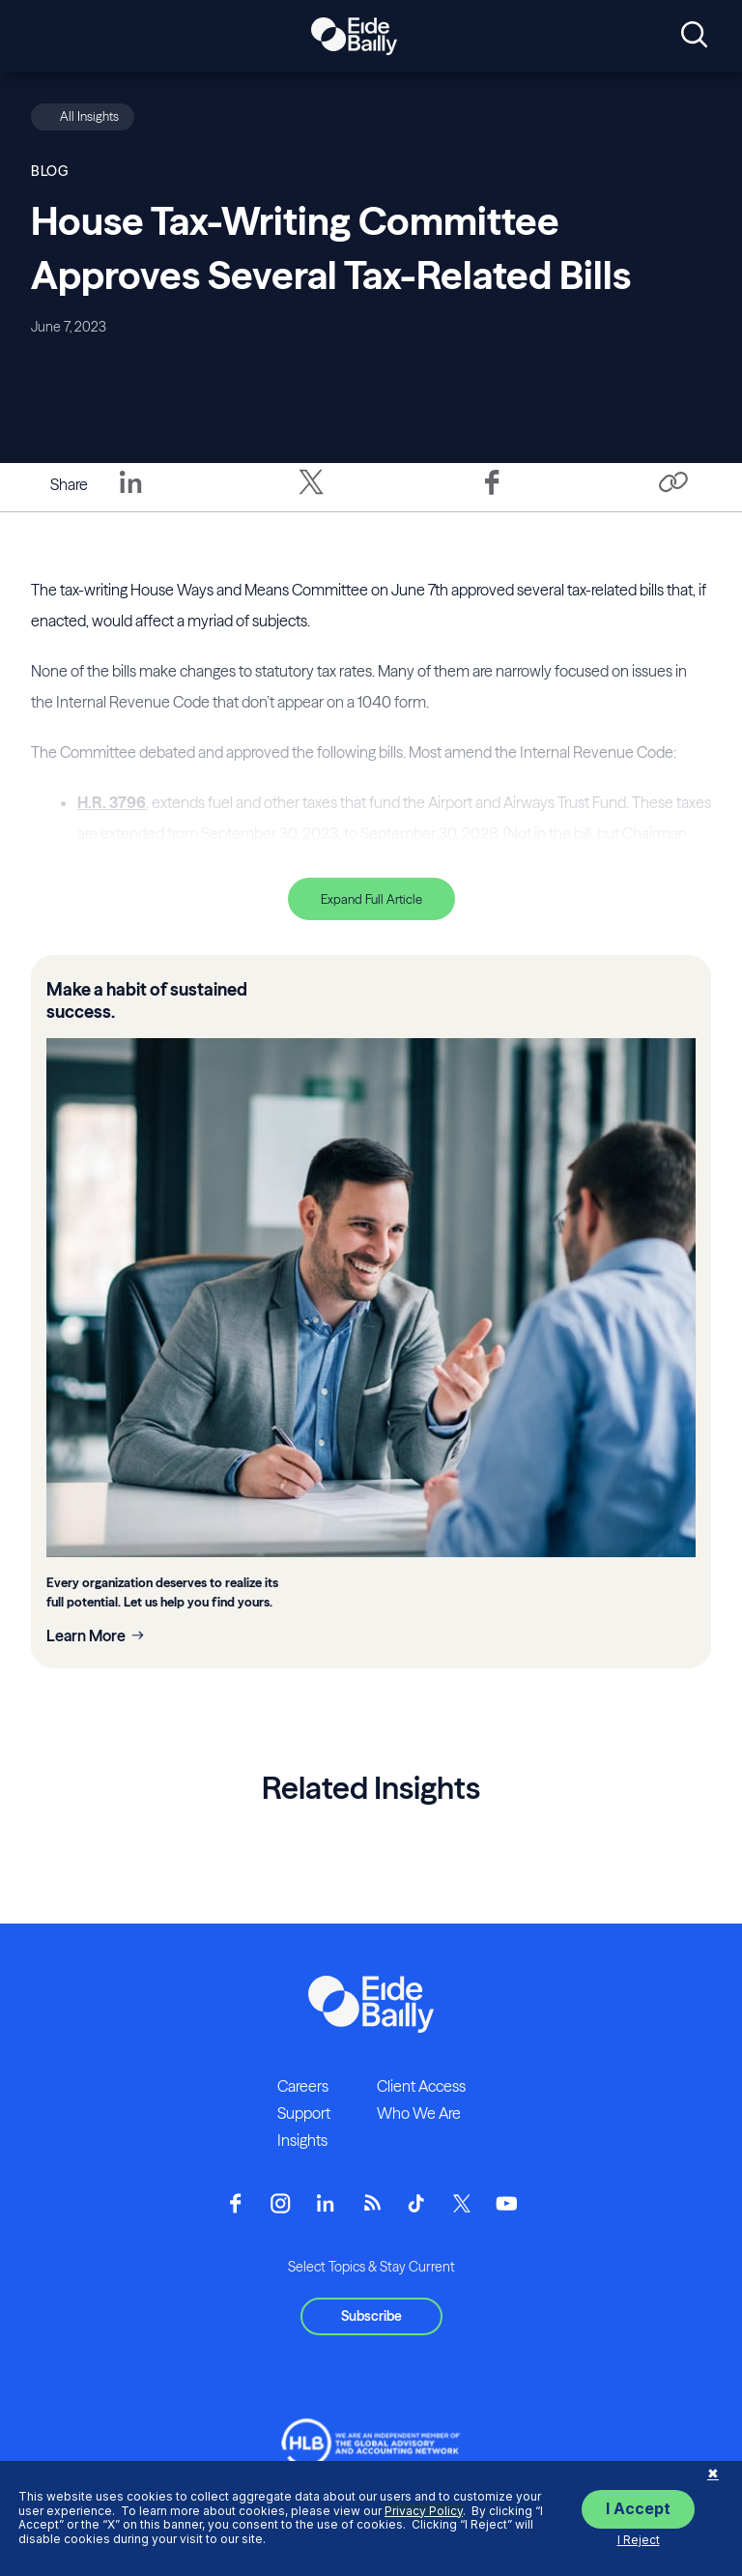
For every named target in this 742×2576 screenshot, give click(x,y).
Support (303, 2113)
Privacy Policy (424, 2511)
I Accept (638, 2508)
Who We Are (419, 2113)
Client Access (421, 2086)
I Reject (638, 2540)
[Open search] (694, 35)
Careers (302, 2086)
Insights (302, 2140)
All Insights (89, 116)
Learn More (86, 1635)
